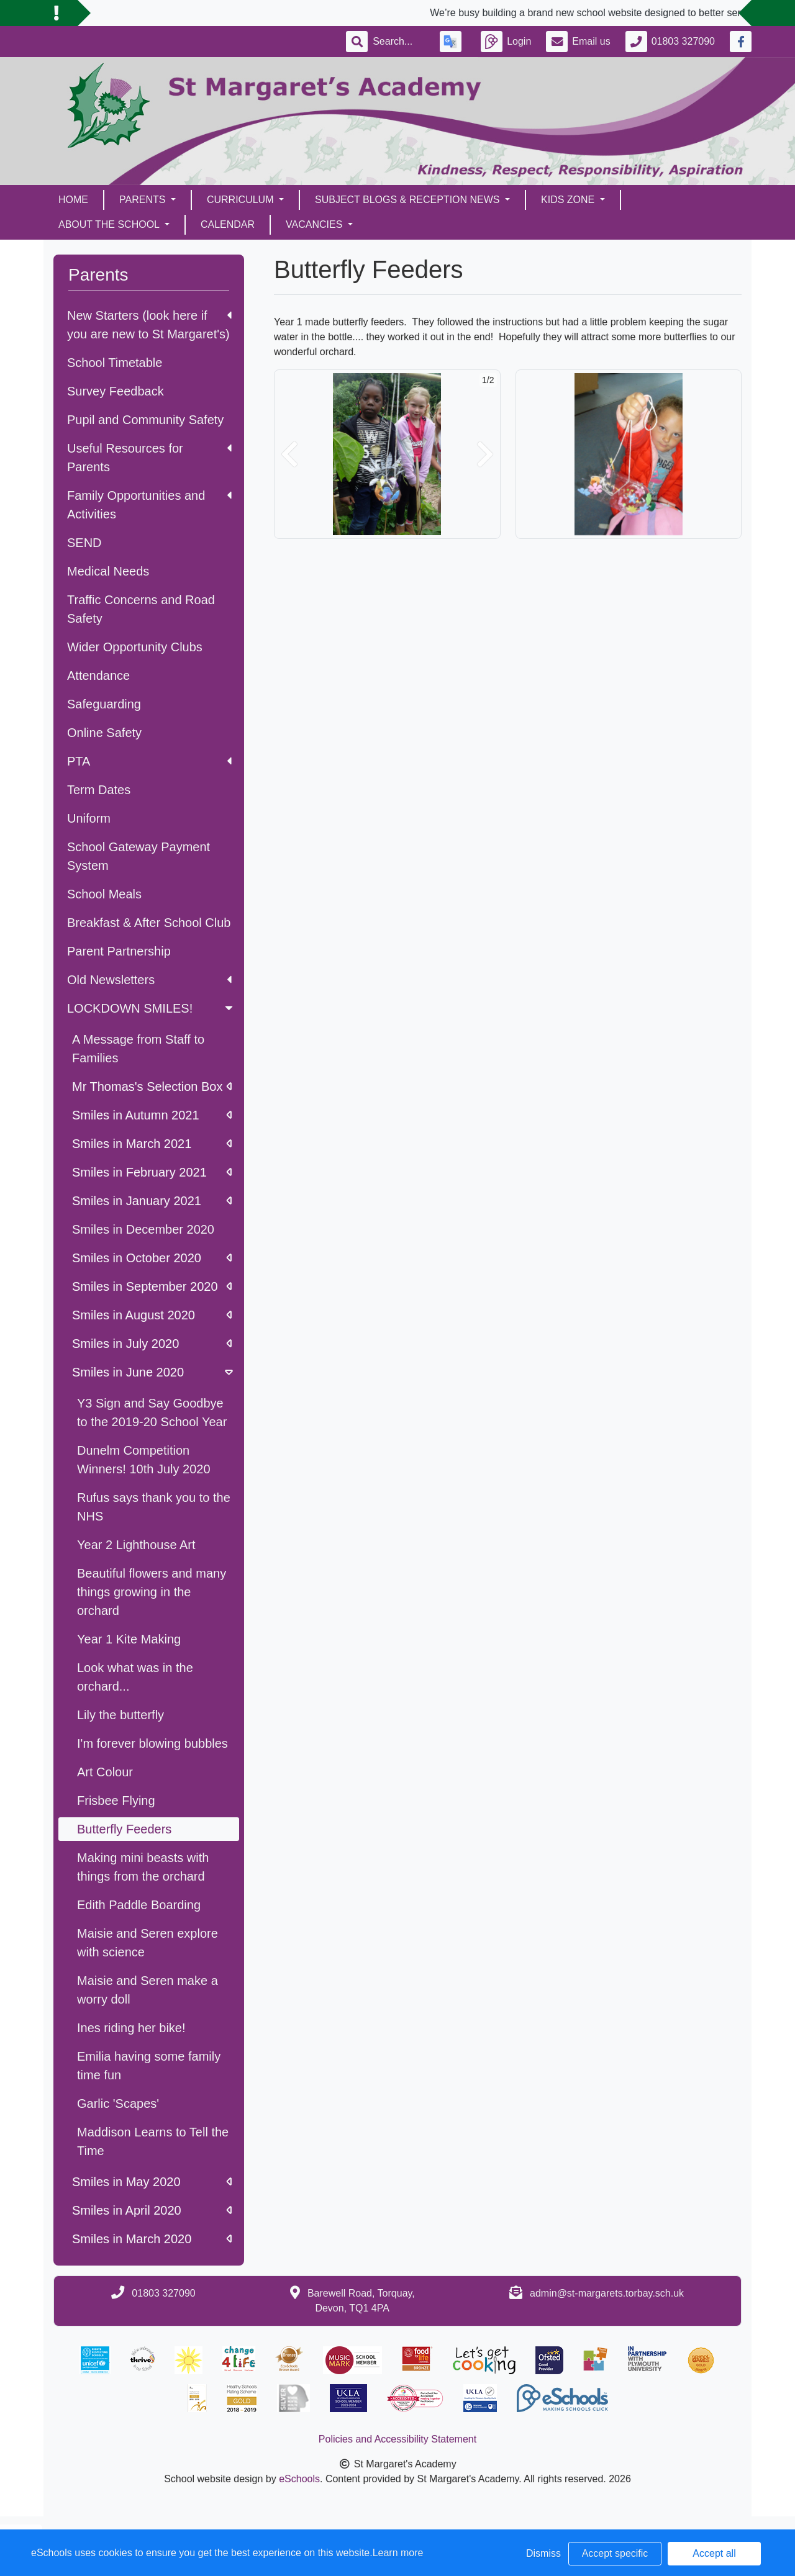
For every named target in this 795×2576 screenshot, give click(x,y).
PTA (149, 761)
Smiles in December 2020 (143, 1229)
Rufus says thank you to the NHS (153, 1507)
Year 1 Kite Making (129, 1639)
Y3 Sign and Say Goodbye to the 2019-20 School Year (152, 1412)
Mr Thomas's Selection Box (152, 1086)
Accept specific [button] (615, 2553)
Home (73, 199)
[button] (289, 454)
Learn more (398, 2552)
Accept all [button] (714, 2553)
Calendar (228, 224)
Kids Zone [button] (569, 199)
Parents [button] (143, 199)
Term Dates (98, 790)
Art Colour (105, 1772)
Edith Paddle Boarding (139, 1905)
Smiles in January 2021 (152, 1201)
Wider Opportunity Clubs (134, 647)
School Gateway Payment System (138, 856)
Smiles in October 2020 (152, 1258)
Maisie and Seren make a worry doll (147, 1990)
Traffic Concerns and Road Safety (141, 609)
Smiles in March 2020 (152, 2239)
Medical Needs (108, 571)
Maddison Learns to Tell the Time (153, 2141)
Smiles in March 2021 (152, 1143)
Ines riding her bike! (131, 2028)
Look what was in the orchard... (135, 1677)
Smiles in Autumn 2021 (152, 1115)
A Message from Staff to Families (138, 1049)
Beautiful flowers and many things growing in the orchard (151, 1591)
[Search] (399, 41)
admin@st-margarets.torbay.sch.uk (607, 2293)
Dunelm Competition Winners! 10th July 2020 (144, 1460)
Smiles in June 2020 (153, 1372)
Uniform (89, 818)
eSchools (299, 2479)
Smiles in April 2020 (152, 2210)
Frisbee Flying (116, 1800)
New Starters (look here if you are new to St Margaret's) (149, 325)
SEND (84, 542)
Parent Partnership (119, 951)
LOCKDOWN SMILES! (151, 1008)
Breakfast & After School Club (148, 922)
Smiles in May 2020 (152, 2182)
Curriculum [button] (241, 199)
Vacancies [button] (315, 224)
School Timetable (114, 362)
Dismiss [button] (543, 2553)
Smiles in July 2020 (152, 1343)
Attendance (98, 675)
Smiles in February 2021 (152, 1172)
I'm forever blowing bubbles (152, 1743)
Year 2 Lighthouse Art (136, 1545)
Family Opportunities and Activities (149, 505)
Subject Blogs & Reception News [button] (408, 199)
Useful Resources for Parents (149, 457)
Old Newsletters (149, 980)
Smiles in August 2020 (152, 1315)
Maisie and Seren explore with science (147, 1943)
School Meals (104, 894)
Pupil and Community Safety (145, 420)
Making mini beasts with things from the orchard (143, 1867)
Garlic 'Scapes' (118, 2103)
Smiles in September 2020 (152, 1286)
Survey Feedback (115, 391)
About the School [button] (110, 224)
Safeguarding (104, 704)
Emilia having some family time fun (148, 2066)
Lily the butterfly (120, 1715)
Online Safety (104, 732)
